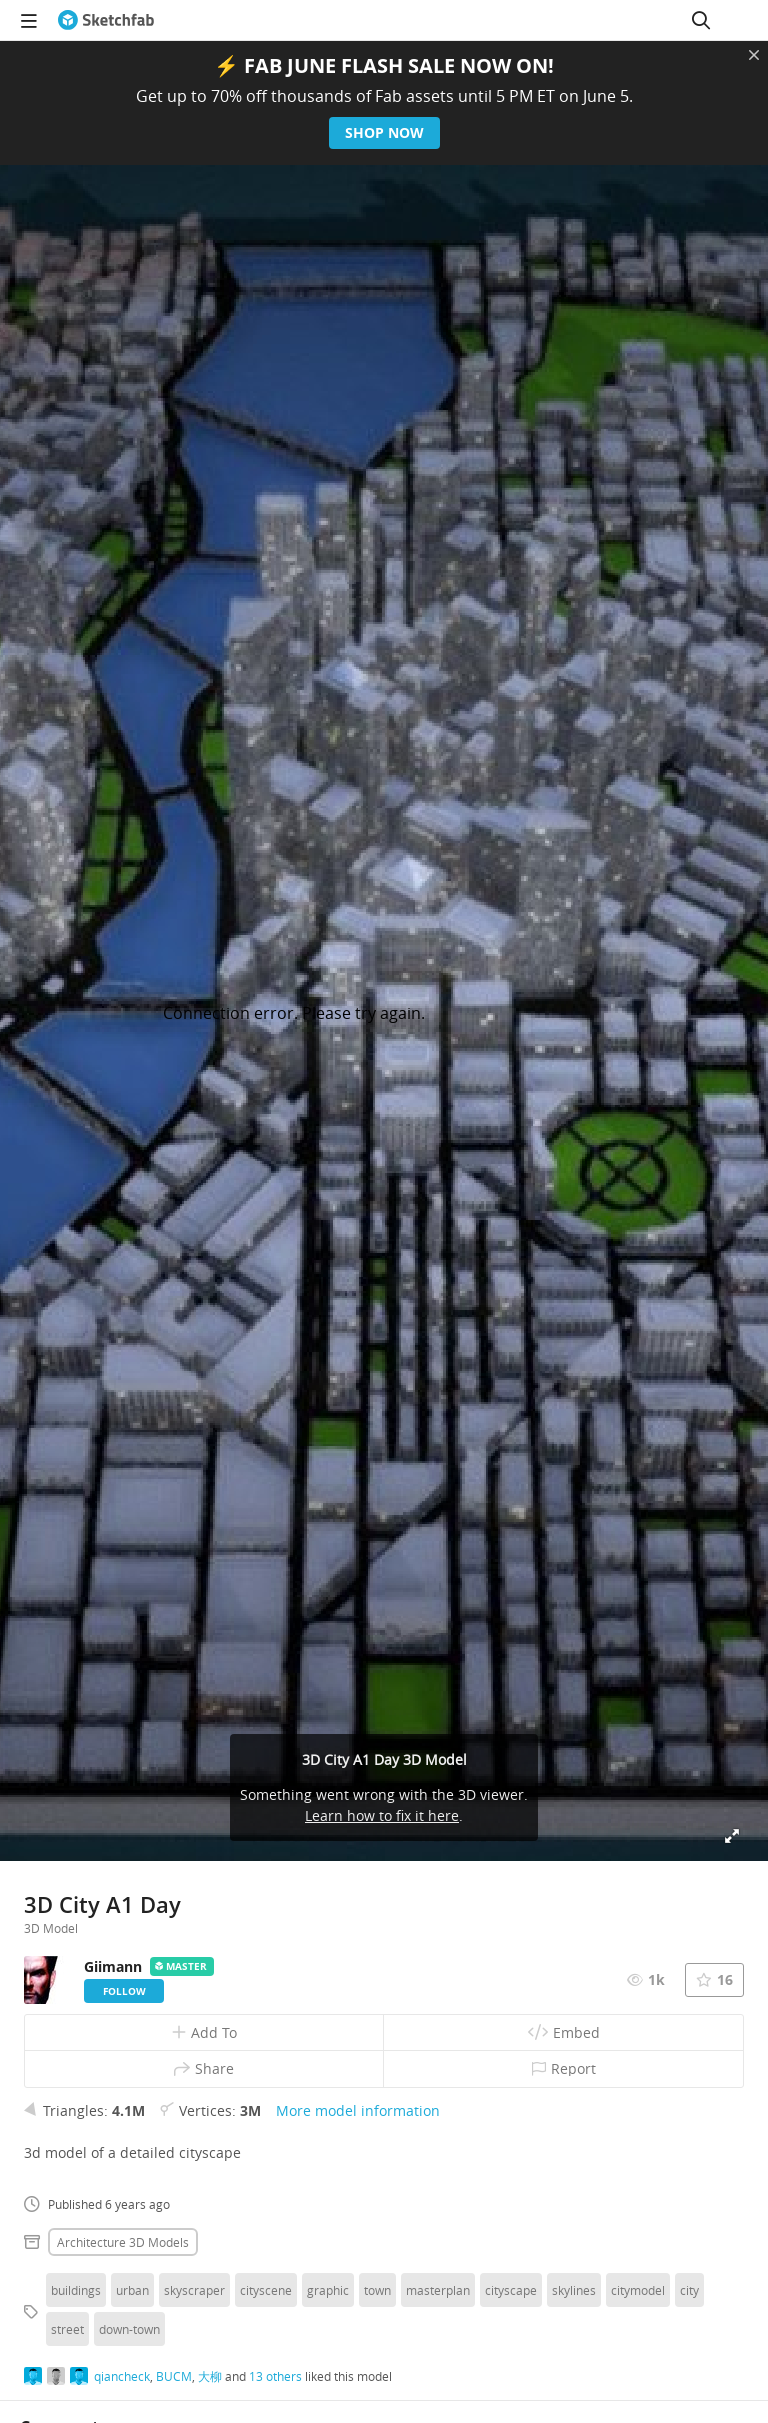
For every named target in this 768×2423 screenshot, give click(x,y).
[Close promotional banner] (754, 55)
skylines (574, 2290)
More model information (358, 2110)
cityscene (266, 2290)
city (689, 2290)
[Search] (701, 20)
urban (132, 2290)
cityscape (511, 2290)
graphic (328, 2290)
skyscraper (194, 2290)
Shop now (384, 132)
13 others (275, 2376)
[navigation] (29, 20)
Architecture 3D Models (123, 2242)
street (67, 2329)
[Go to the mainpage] (106, 20)
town (377, 2290)
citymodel (638, 2290)
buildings (76, 2290)
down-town (129, 2329)
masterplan (438, 2290)
